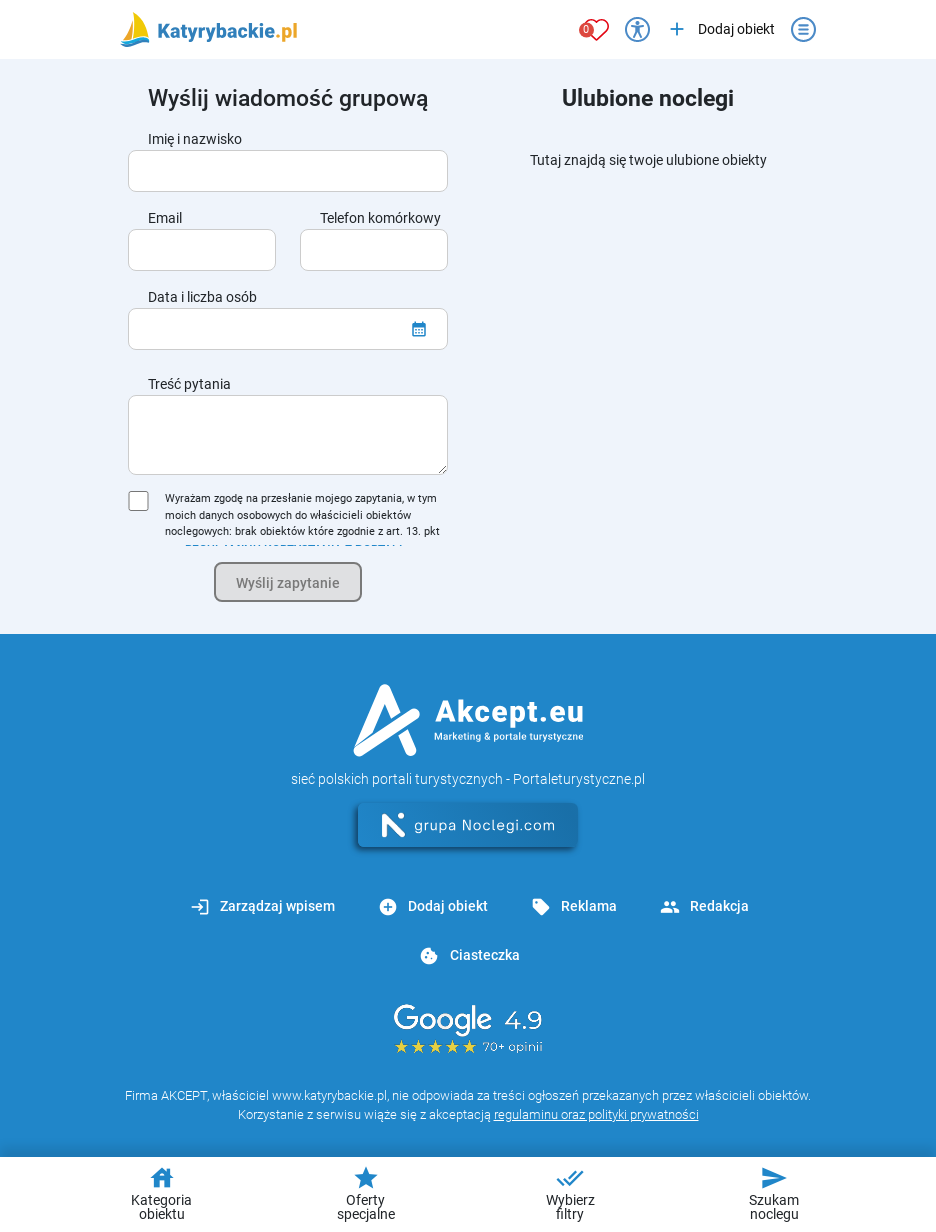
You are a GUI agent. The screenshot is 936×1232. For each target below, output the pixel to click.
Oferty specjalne (366, 1193)
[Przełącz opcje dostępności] (637, 29)
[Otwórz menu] (803, 29)
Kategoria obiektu (161, 1193)
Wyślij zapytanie (288, 583)
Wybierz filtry (570, 1193)
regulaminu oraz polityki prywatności (596, 1114)
